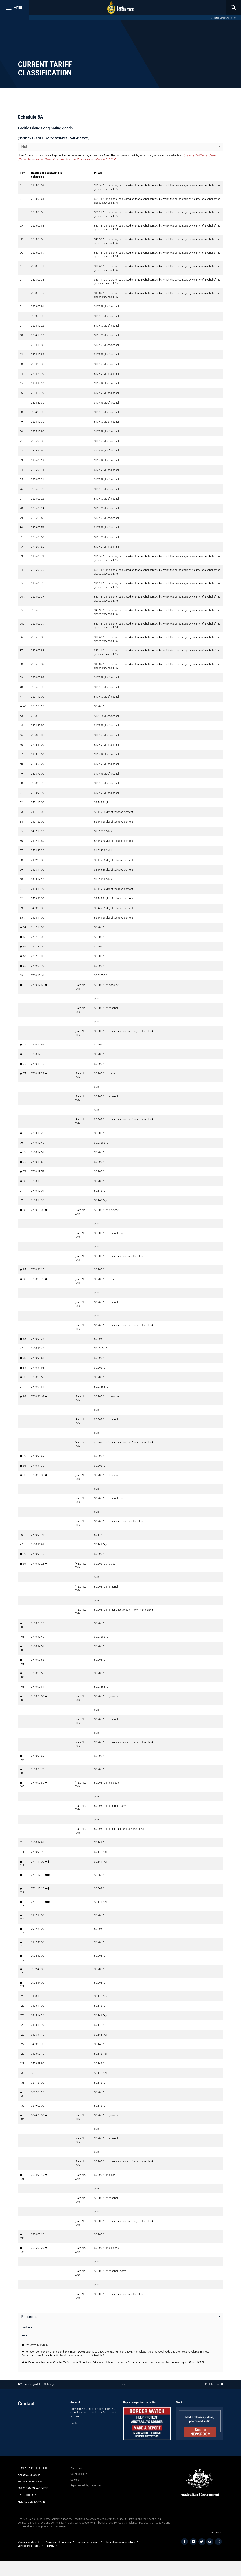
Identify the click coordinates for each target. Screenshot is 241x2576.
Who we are (76, 2468)
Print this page (214, 2384)
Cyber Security (27, 2495)
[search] (233, 7)
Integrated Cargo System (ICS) (223, 18)
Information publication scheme (120, 2542)
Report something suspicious (85, 2485)
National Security (29, 2475)
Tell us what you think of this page (37, 2384)
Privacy (50, 2545)
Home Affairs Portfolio (32, 2468)
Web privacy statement (28, 2542)
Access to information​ (88, 2542)
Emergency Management (33, 2488)
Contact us (76, 2423)
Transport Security (30, 2481)
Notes (26, 146)
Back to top (216, 2532)
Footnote (29, 2316)
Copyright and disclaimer (29, 2545)
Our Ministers (77, 2473)
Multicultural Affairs (31, 2501)
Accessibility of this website (58, 2542)
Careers (74, 2479)
